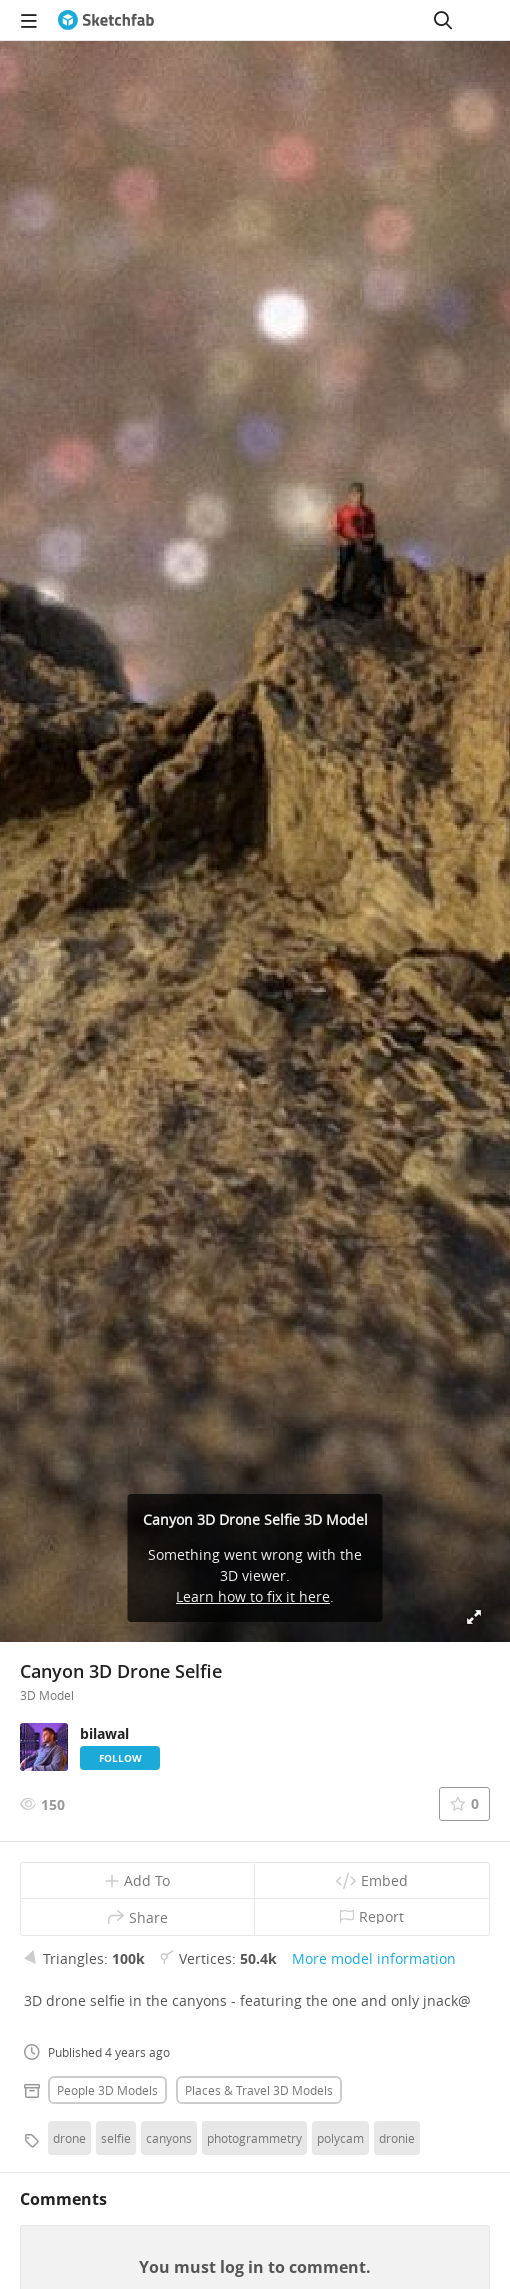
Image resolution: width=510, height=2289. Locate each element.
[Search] (443, 20)
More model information (374, 1958)
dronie (397, 2138)
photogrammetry (254, 2138)
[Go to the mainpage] (106, 20)
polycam (340, 2138)
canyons (169, 2138)
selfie (116, 2138)
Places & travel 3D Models (259, 2090)
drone (69, 2138)
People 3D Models (107, 2090)
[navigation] (29, 20)
